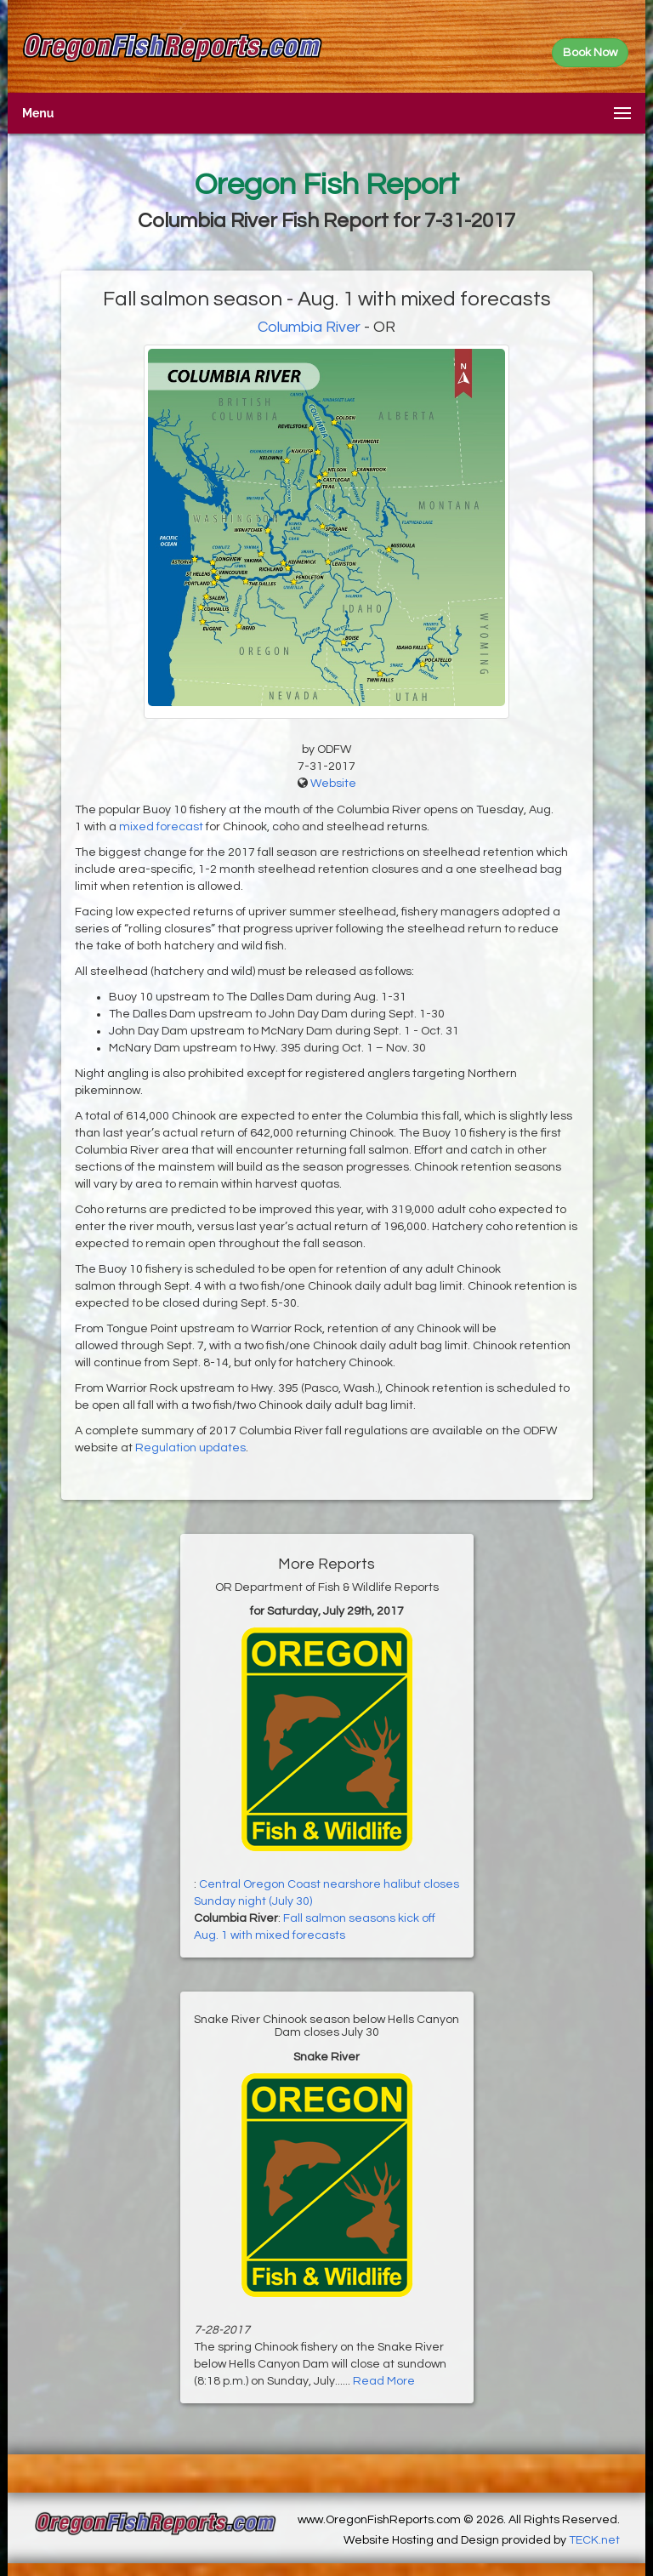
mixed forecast (161, 827)
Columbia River (309, 327)
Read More (384, 2381)
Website (333, 783)
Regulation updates (190, 1448)
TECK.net (594, 2540)
